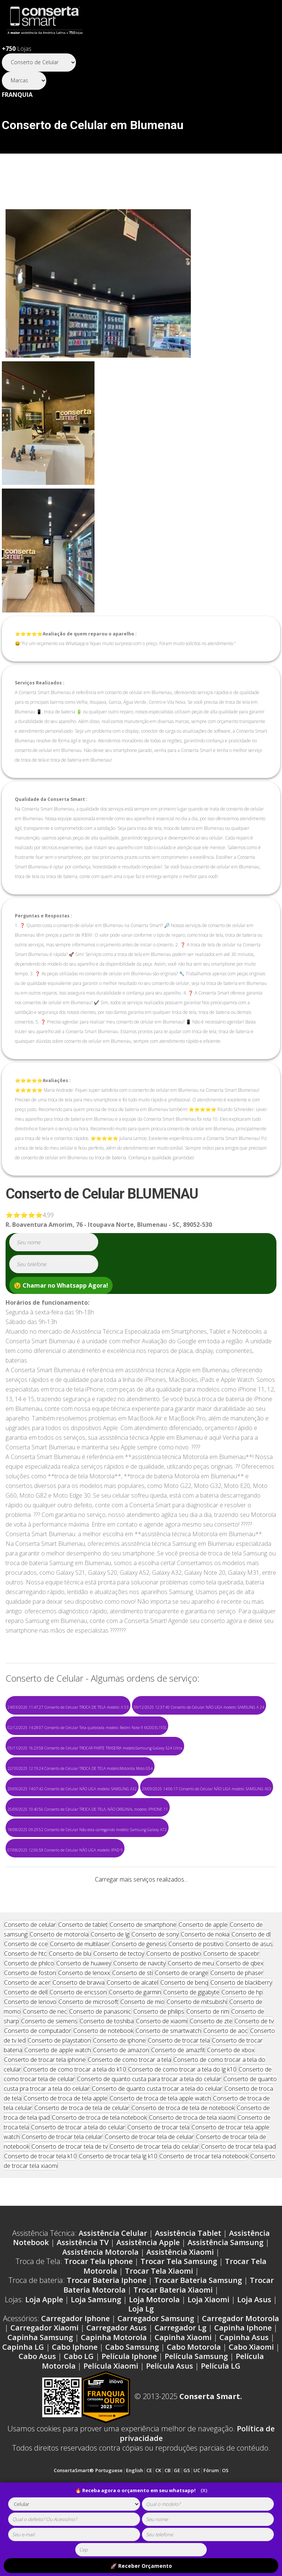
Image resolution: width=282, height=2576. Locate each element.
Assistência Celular (113, 2282)
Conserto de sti (132, 2021)
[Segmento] (39, 62)
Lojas (16, 49)
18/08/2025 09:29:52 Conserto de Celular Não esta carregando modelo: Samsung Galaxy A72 (87, 1829)
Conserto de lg (110, 1983)
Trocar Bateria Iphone (106, 2329)
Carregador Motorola (240, 2367)
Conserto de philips (158, 2060)
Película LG (220, 2414)
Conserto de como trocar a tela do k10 (74, 2118)
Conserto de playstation (59, 2089)
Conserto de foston (30, 2021)
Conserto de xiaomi (162, 2070)
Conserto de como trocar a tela (129, 2108)
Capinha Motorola (114, 2386)
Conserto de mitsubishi (197, 2050)
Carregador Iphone (75, 2367)
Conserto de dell (25, 2041)
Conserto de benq (184, 2031)
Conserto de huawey (83, 2012)
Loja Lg (141, 2357)
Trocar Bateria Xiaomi (173, 2338)
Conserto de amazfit (178, 2098)
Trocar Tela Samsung (178, 2310)
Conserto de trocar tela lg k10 (118, 2205)
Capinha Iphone (243, 2376)
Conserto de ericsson (78, 2041)
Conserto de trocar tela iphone (45, 2108)
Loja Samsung (96, 2348)
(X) (203, 2490)
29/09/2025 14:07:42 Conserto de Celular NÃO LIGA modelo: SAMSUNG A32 (72, 1788)
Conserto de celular (30, 1973)
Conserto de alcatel (132, 2031)
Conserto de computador (37, 2079)
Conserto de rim (207, 2060)
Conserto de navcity (139, 2012)
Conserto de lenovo (30, 2050)
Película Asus (169, 2414)
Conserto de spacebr (231, 2002)
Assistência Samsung (225, 2291)
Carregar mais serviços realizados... (141, 1879)
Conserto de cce (26, 1992)
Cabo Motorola (194, 2396)
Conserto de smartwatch (168, 2079)
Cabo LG (79, 2405)
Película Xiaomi (110, 2414)
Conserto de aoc (225, 2079)
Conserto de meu (191, 2012)
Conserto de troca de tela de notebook (183, 2156)
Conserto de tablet (82, 1973)
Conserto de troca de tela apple (65, 2147)
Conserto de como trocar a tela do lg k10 (182, 2118)
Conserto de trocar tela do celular (154, 2195)
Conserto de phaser (236, 2021)
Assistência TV (83, 2291)
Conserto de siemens (49, 2070)
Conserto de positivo (196, 1992)
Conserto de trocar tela (179, 2089)
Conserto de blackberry (241, 2031)
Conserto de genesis (139, 1992)
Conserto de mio (142, 2050)
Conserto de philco (29, 2012)
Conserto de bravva (78, 2031)
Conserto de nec (45, 2060)
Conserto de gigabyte (191, 2041)
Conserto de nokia (205, 1983)
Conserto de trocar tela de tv (69, 2195)
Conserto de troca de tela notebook (99, 2166)
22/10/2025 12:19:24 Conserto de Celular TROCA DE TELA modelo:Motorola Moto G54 (80, 1768)
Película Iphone (129, 2405)
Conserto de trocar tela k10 (40, 2205)
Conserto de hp (242, 2041)
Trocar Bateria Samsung (198, 2329)
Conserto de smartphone (143, 1973)
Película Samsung (196, 2405)
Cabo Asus (37, 2405)
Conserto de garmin (135, 2041)
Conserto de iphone (119, 2089)
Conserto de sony (155, 1983)
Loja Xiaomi (208, 2348)
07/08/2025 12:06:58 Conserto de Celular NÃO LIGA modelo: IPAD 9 (65, 1850)
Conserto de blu (70, 2002)
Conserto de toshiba (107, 2070)
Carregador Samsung (155, 2367)
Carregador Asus (116, 2376)
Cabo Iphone (74, 2396)
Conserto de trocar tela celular (62, 2185)
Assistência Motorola (100, 2301)
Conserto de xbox (231, 2098)
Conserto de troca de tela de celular (81, 2156)
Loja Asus (254, 2348)
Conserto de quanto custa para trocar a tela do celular (149, 2127)
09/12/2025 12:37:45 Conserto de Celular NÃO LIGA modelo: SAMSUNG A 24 (199, 1707)
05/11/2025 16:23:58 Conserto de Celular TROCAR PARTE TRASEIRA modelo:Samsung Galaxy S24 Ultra (94, 1748)
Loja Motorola (154, 2348)
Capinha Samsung (40, 2386)
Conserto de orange (181, 2021)
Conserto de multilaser (80, 1992)
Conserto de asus (249, 1992)
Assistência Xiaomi (180, 2301)
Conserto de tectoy (118, 2002)
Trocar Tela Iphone (98, 2310)
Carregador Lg (180, 2376)
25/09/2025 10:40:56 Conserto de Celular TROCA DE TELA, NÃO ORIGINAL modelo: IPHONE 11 (87, 1809)
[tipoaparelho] (74, 2504)
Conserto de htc (25, 2002)
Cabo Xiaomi (251, 2396)
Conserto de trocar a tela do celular (78, 2176)
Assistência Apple (148, 2291)
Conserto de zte (211, 2070)
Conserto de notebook (103, 2079)
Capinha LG (23, 2396)
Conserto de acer (27, 2031)
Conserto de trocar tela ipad (238, 2195)
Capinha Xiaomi (183, 2386)
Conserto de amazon (121, 2098)
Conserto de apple (203, 1973)
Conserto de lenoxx (84, 2021)
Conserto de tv (254, 2070)
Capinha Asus (244, 2386)
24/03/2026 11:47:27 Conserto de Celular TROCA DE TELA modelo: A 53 (68, 1707)
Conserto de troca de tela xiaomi (192, 2166)
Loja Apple (44, 2348)
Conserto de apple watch (57, 2098)
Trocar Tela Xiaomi (159, 2319)
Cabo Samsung (132, 2396)
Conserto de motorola (59, 1983)
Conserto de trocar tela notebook (203, 2205)
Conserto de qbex (239, 2012)
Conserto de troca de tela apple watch (160, 2147)
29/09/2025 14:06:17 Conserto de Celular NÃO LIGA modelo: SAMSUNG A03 (206, 1788)
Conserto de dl (251, 1983)
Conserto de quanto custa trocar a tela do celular (157, 2137)
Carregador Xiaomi (44, 2376)
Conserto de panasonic (100, 2060)
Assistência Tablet (188, 2282)
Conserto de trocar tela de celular (149, 2185)
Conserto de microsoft (88, 2050)
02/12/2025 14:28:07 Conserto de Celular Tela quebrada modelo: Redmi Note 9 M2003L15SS (86, 1727)
